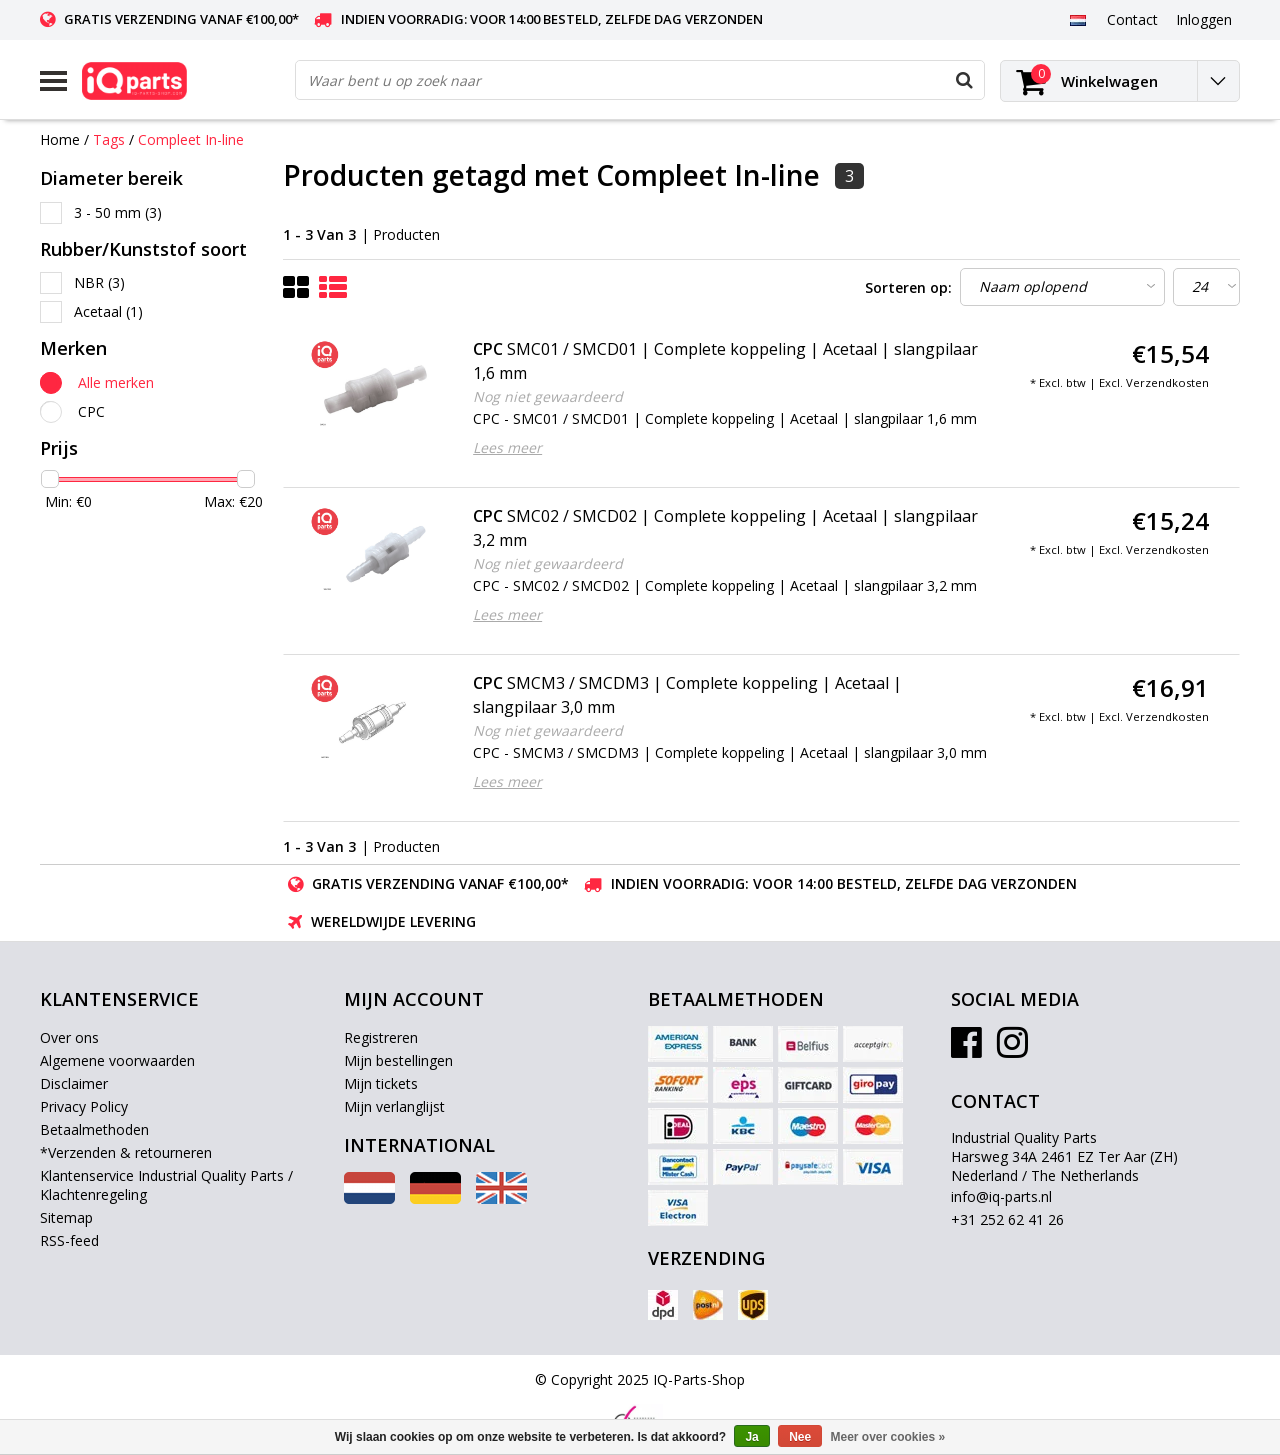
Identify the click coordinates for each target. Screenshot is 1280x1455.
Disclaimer (74, 1083)
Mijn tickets (381, 1083)
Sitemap (66, 1217)
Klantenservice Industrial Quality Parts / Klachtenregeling (166, 1185)
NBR (99, 282)
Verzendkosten (1167, 382)
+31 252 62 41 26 (1007, 1219)
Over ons (69, 1037)
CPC (91, 411)
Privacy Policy (84, 1106)
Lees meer (507, 447)
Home (60, 139)
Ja (751, 1437)
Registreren (381, 1037)
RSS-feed (69, 1240)
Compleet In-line (191, 139)
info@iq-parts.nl (1001, 1196)
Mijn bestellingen (398, 1060)
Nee (800, 1437)
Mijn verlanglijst (394, 1106)
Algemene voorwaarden (117, 1060)
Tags (109, 139)
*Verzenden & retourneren (126, 1152)
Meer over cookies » (888, 1437)
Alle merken (116, 382)
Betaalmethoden (94, 1129)
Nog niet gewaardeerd (548, 396)
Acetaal (108, 311)
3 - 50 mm (118, 212)
